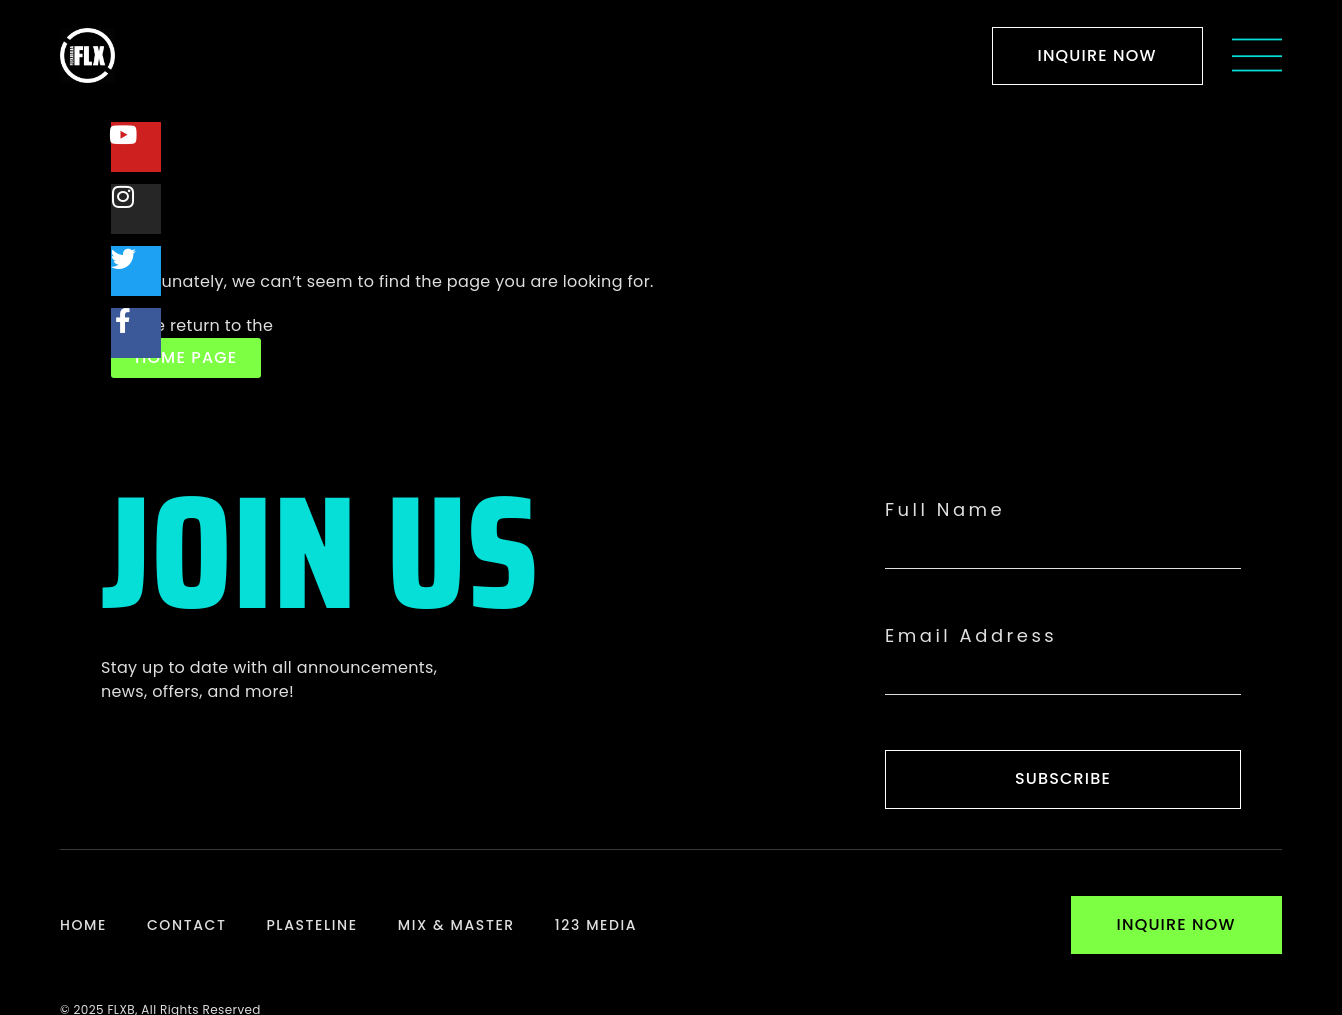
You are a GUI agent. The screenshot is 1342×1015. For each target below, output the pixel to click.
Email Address (971, 636)
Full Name (945, 510)
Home (83, 925)
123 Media (596, 925)
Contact (186, 925)
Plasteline (311, 925)
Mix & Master (456, 925)
